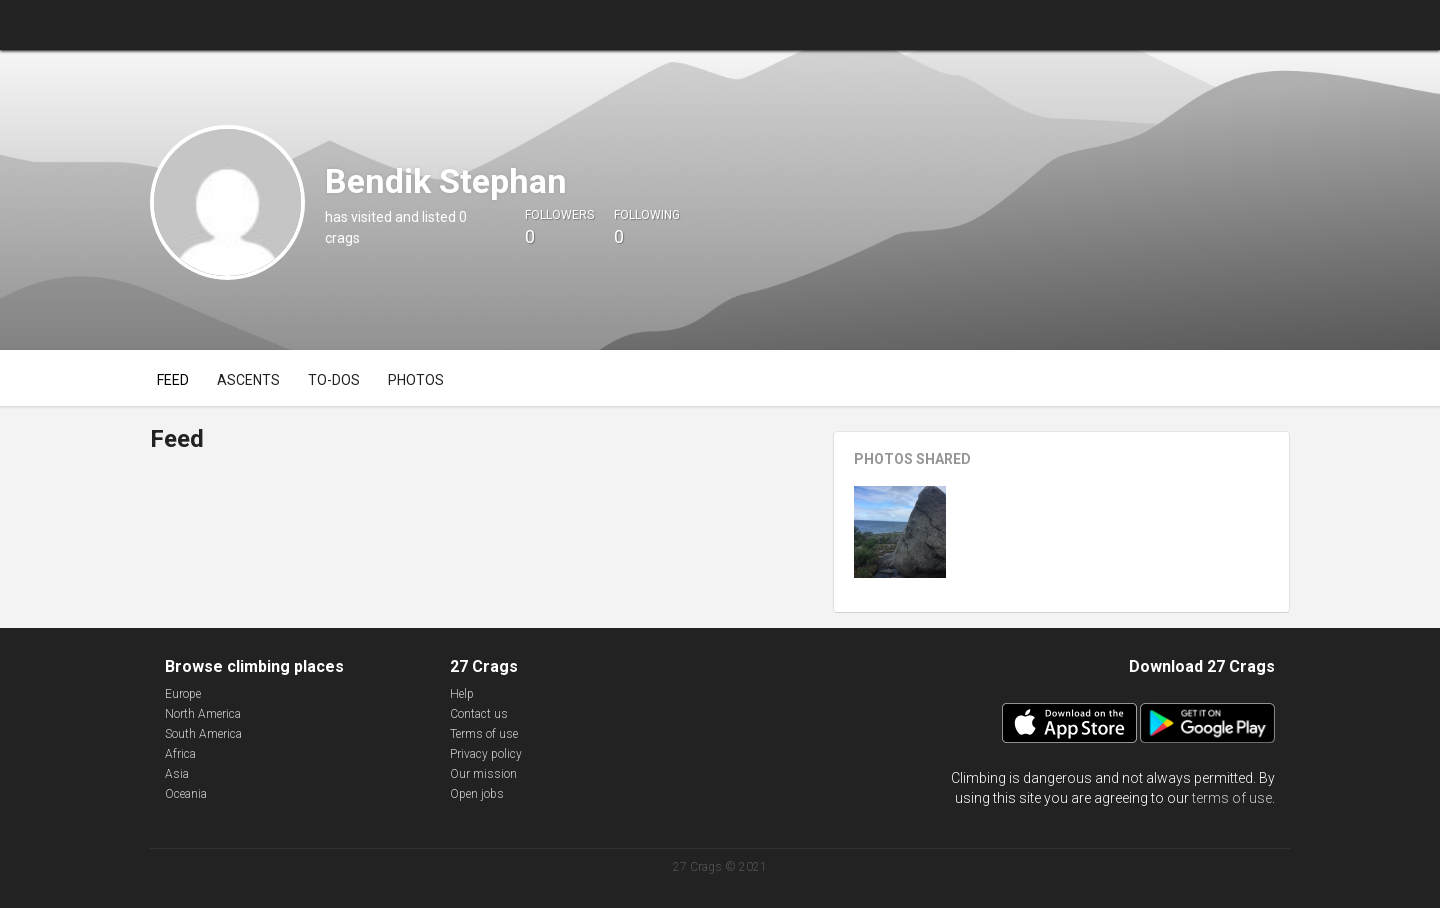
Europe (183, 694)
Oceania (186, 794)
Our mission (483, 774)
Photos (416, 380)
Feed (173, 380)
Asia (177, 774)
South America (203, 734)
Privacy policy (486, 754)
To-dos (334, 380)
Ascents (248, 380)
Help (462, 694)
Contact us (479, 714)
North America (203, 714)
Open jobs (477, 794)
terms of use (1232, 798)
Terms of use (484, 734)
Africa (180, 754)
